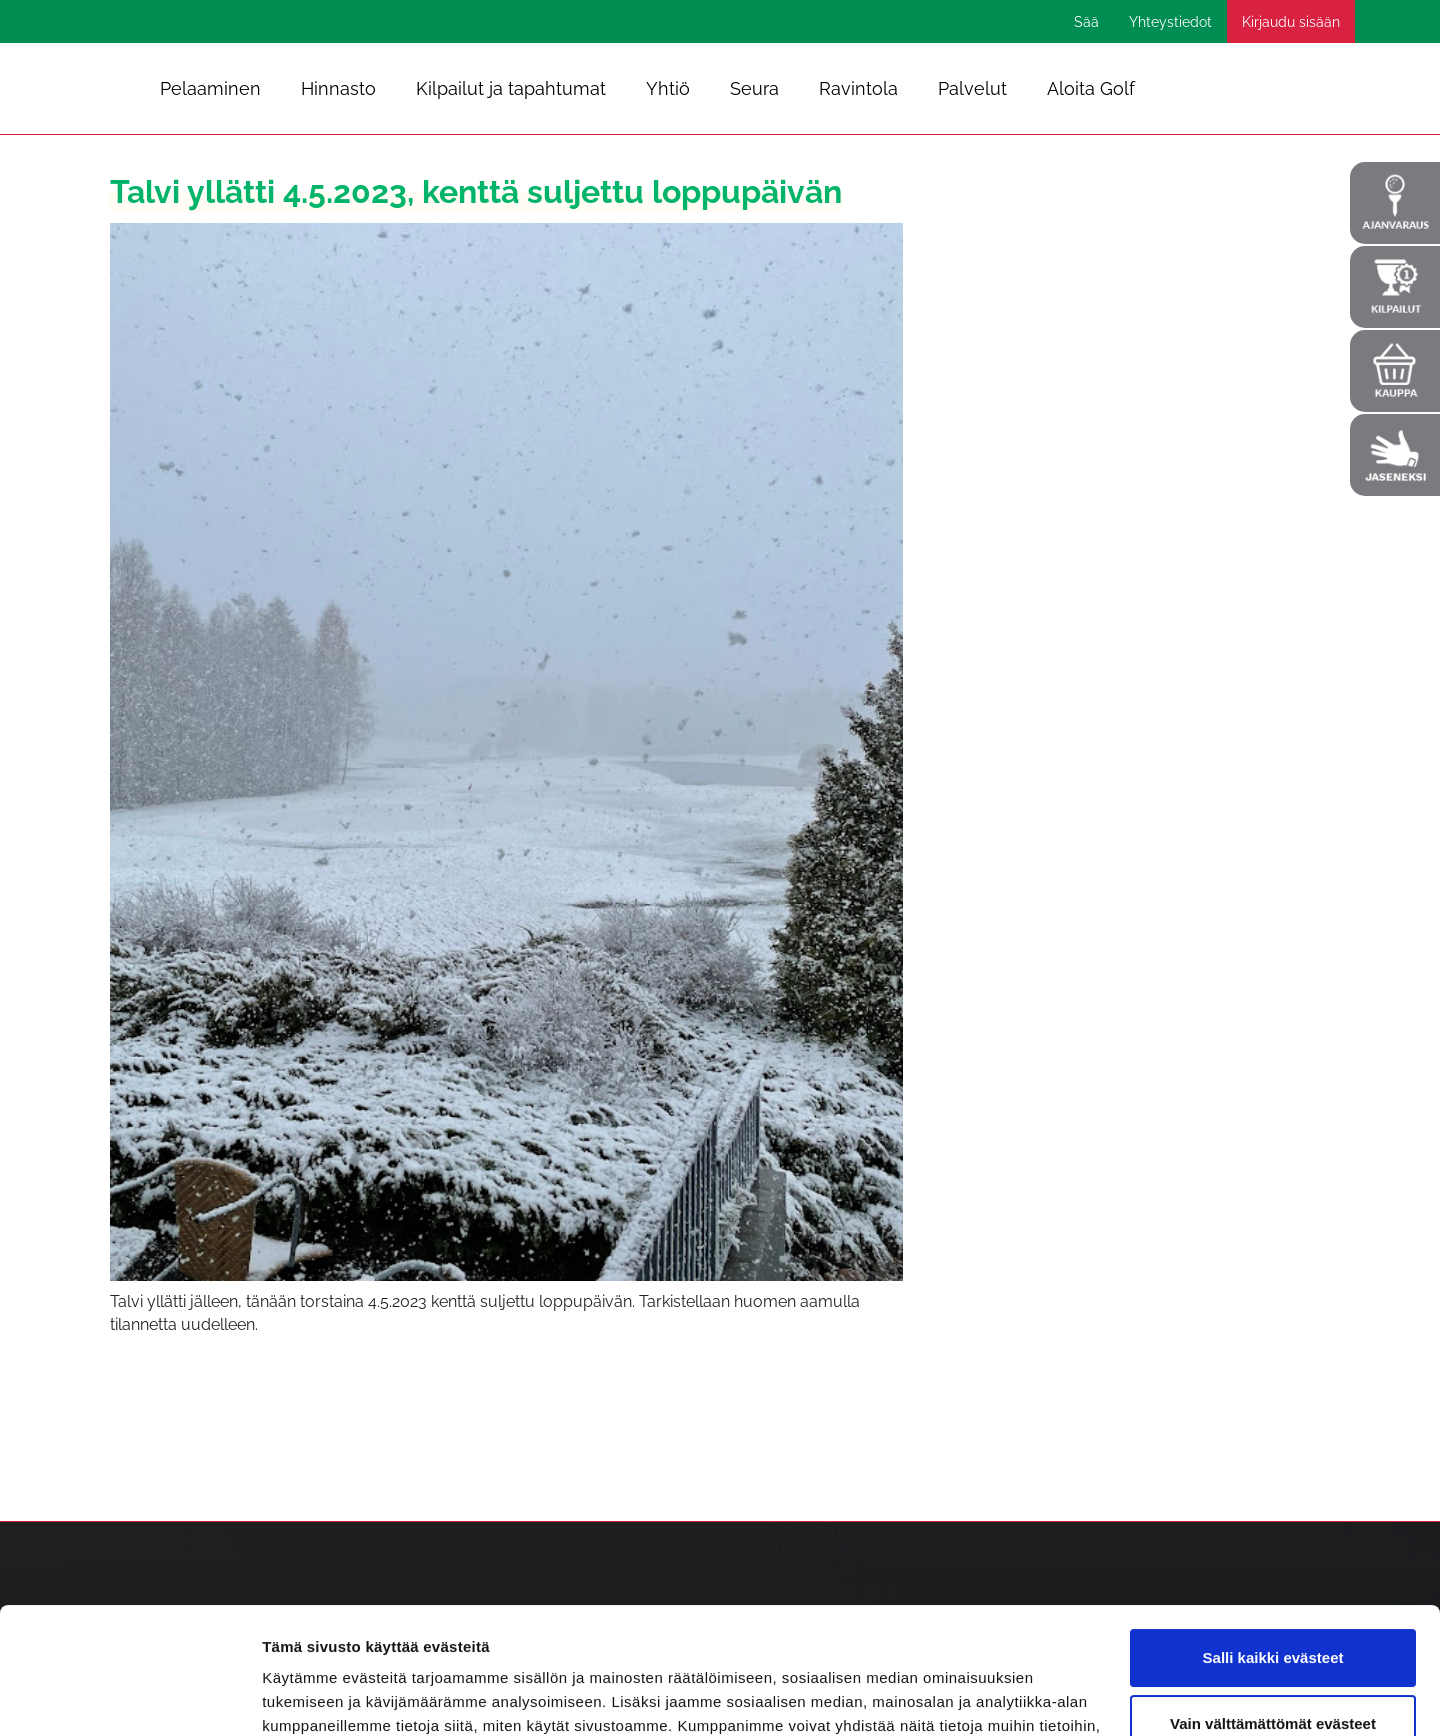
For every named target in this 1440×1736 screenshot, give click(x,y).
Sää (1086, 22)
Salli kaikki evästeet (1273, 1549)
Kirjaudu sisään (1291, 22)
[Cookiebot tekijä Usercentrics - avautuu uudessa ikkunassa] (129, 1697)
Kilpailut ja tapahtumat (511, 88)
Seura (754, 88)
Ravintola (858, 88)
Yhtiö (668, 88)
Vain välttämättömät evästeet (1273, 1614)
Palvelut (972, 88)
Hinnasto (338, 88)
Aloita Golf (1091, 88)
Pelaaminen (210, 88)
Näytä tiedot (305, 1696)
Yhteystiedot (1170, 22)
